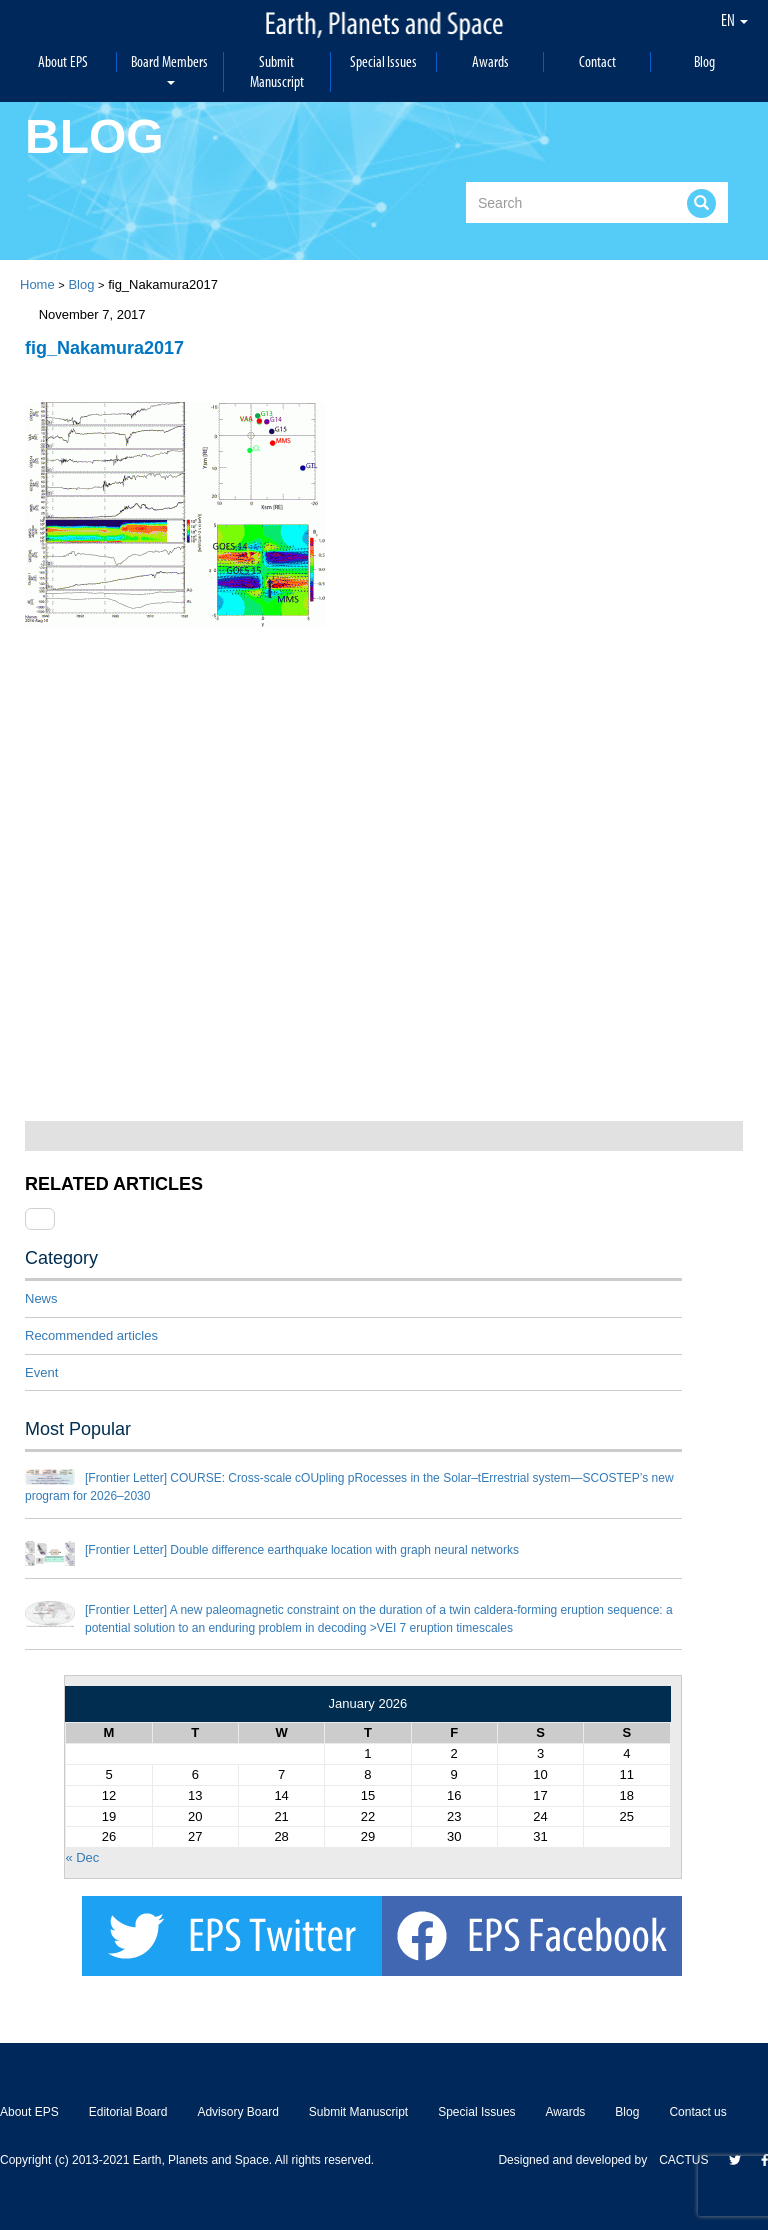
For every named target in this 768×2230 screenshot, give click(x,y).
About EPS (63, 61)
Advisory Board (237, 2112)
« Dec (82, 1857)
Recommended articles (91, 1335)
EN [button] (734, 20)
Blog (704, 61)
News (41, 1298)
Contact (597, 61)
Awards (490, 61)
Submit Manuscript (277, 71)
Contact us (697, 2112)
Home (37, 284)
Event (41, 1372)
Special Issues (384, 61)
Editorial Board (128, 2112)
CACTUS (683, 2160)
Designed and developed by (578, 2160)
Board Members (169, 68)
